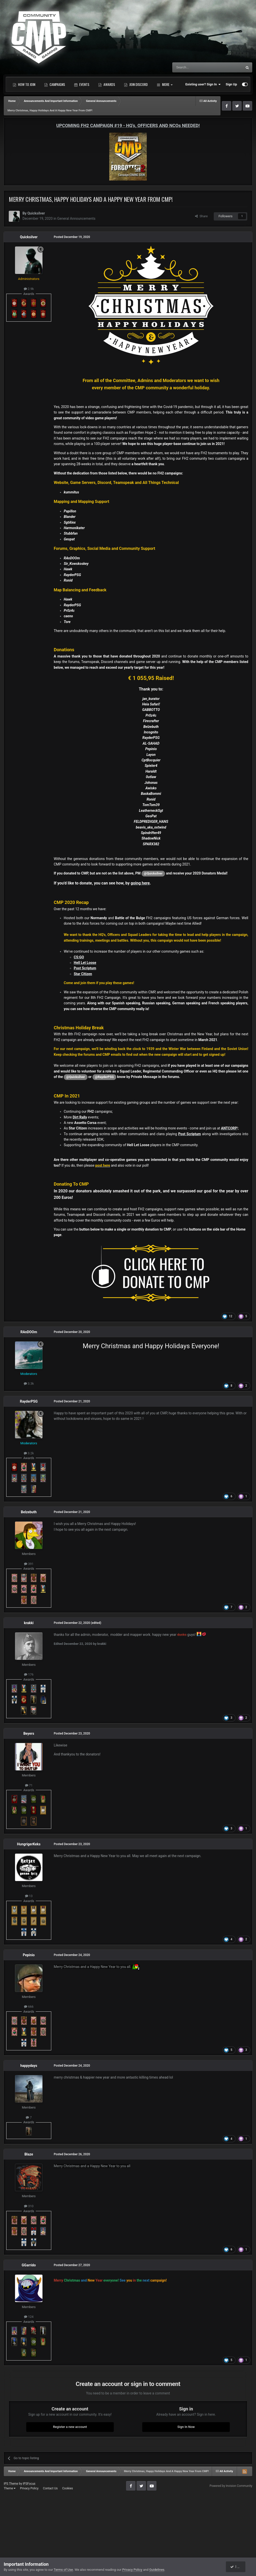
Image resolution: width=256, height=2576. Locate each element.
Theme (10, 2488)
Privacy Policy (29, 2488)
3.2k (29, 1453)
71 (29, 1785)
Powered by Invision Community (231, 2486)
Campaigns (55, 84)
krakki (29, 1623)
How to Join (24, 84)
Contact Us (50, 2488)
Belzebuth (28, 1512)
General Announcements (76, 218)
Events (82, 84)
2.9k (29, 289)
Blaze (28, 2154)
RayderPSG (29, 1401)
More (164, 84)
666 (29, 2006)
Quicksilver (36, 213)
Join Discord (136, 84)
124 (29, 2317)
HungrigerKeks (28, 1844)
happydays (28, 2066)
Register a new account (70, 2427)
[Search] (195, 67)
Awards (107, 84)
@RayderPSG (104, 1077)
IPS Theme (11, 2483)
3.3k (29, 1383)
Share (201, 216)
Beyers (28, 1733)
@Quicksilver (153, 873)
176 (29, 1674)
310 (29, 2206)
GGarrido (29, 2265)
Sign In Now (186, 2427)
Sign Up (231, 84)
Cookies (67, 2488)
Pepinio (29, 1955)
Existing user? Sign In (203, 84)
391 (29, 1564)
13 (29, 1896)
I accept (238, 2567)
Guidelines (156, 2570)
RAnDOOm (28, 1332)
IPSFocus (29, 2483)
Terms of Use (63, 2570)
